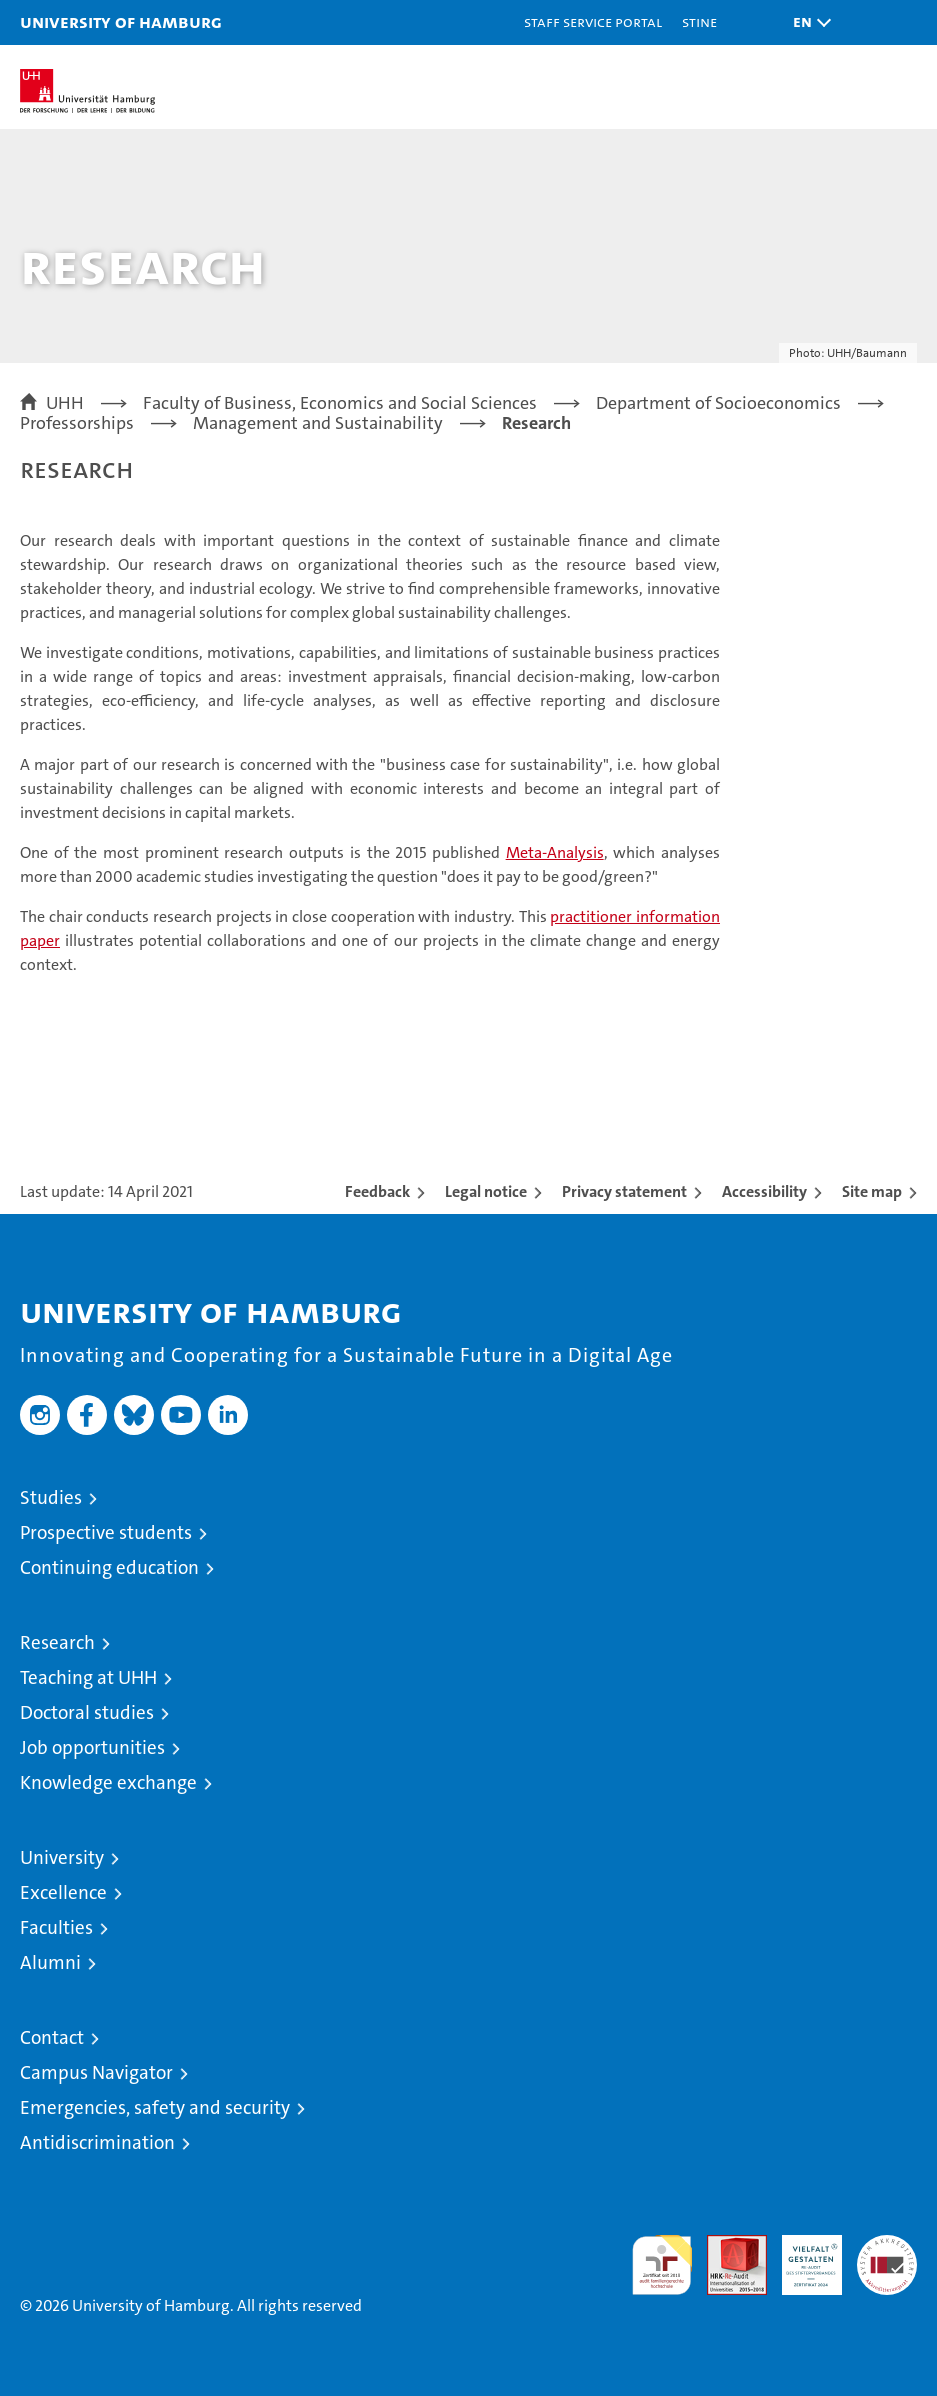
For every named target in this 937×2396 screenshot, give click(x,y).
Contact (52, 2037)
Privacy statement (624, 1191)
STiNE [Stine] (699, 21)
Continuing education (109, 1567)
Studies (51, 1497)
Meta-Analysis (555, 852)
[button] (807, 22)
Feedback (377, 1191)
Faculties (56, 1927)
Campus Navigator (96, 2072)
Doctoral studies (87, 1712)
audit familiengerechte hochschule (662, 2265)
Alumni (50, 1962)
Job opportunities (92, 1747)
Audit (726, 2245)
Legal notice (486, 1191)
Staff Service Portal (593, 21)
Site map (872, 1191)
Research (57, 1642)
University (62, 1857)
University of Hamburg (121, 21)
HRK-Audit (801, 2256)
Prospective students (106, 1532)
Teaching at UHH (88, 1677)
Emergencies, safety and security (155, 2107)
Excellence (63, 1892)
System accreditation (887, 2256)
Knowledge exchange (108, 1782)
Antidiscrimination (97, 2142)
